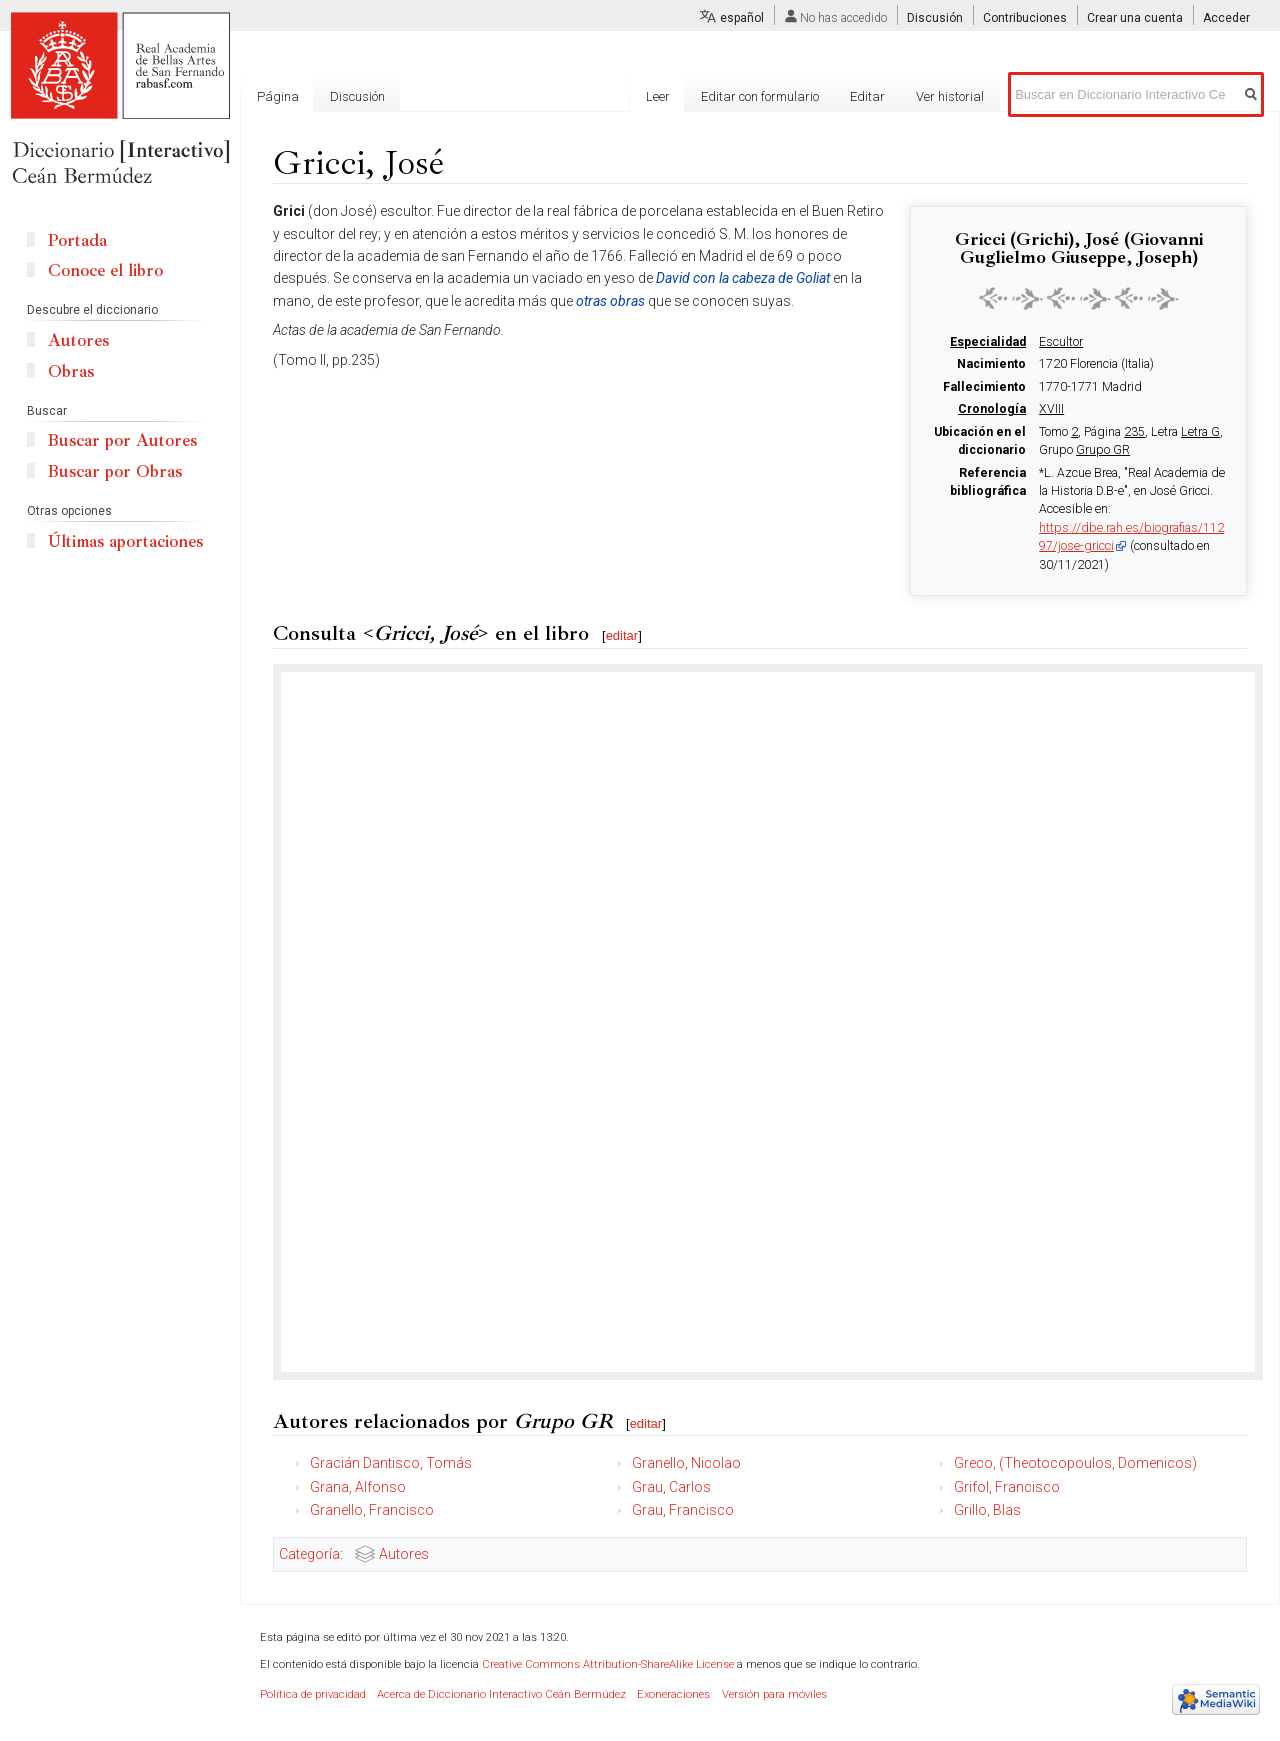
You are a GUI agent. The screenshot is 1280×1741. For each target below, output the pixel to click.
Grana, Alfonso (358, 1487)
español (742, 18)
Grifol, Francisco (1007, 1487)
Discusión (935, 18)
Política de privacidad (313, 1694)
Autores (404, 1554)
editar (622, 635)
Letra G (1200, 432)
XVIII (1051, 409)
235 (1134, 432)
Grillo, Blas (987, 1510)
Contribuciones (1025, 18)
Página (278, 96)
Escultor (1061, 342)
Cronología (992, 409)
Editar (867, 96)
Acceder (1226, 18)
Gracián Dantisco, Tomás (391, 1463)
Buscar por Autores (122, 440)
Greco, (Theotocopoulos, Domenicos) (1075, 1463)
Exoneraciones (673, 1694)
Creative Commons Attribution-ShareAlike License (608, 1664)
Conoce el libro (105, 270)
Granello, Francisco (372, 1510)
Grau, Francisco (683, 1510)
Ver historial (950, 96)
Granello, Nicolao (686, 1463)
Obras (71, 371)
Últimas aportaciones (125, 541)
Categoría (309, 1554)
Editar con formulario (760, 96)
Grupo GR (1103, 450)
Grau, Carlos (671, 1487)
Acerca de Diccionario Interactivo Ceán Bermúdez (501, 1694)
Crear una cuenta (1135, 18)
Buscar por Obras (115, 471)
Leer (658, 96)
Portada (77, 240)
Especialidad (988, 342)
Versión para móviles (774, 1694)
